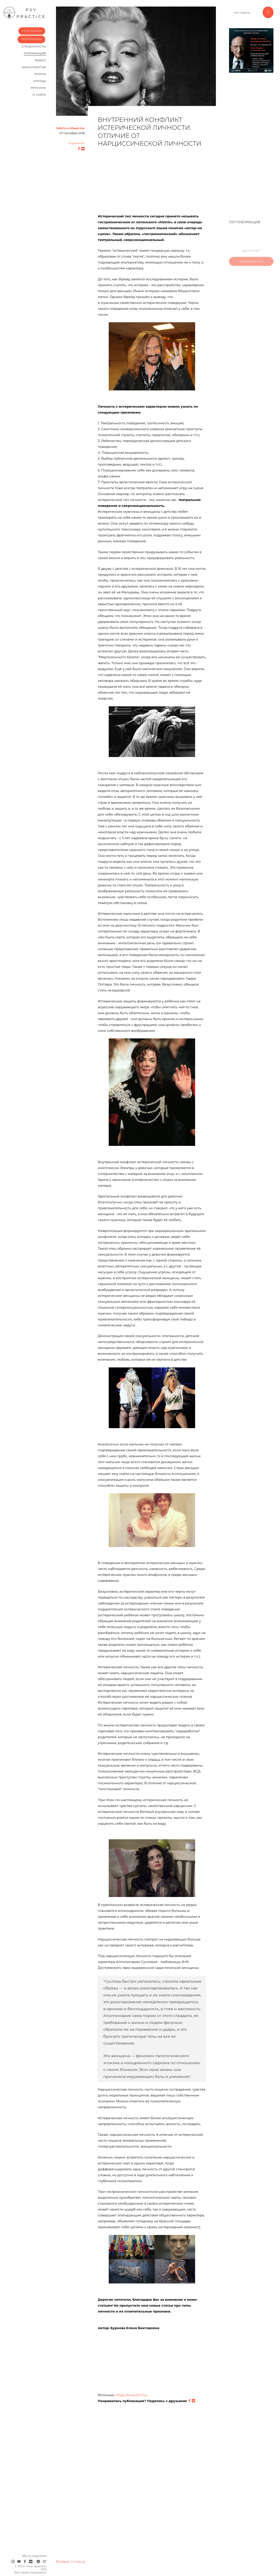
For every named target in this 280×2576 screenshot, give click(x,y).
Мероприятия (34, 67)
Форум (40, 74)
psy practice (24, 13)
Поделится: (76, 143)
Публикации (35, 53)
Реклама (38, 87)
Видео (40, 60)
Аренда (39, 81)
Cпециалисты (33, 46)
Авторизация (31, 39)
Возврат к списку (71, 2561)
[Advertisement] (152, 182)
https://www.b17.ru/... (132, 2395)
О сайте (39, 94)
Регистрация (32, 30)
